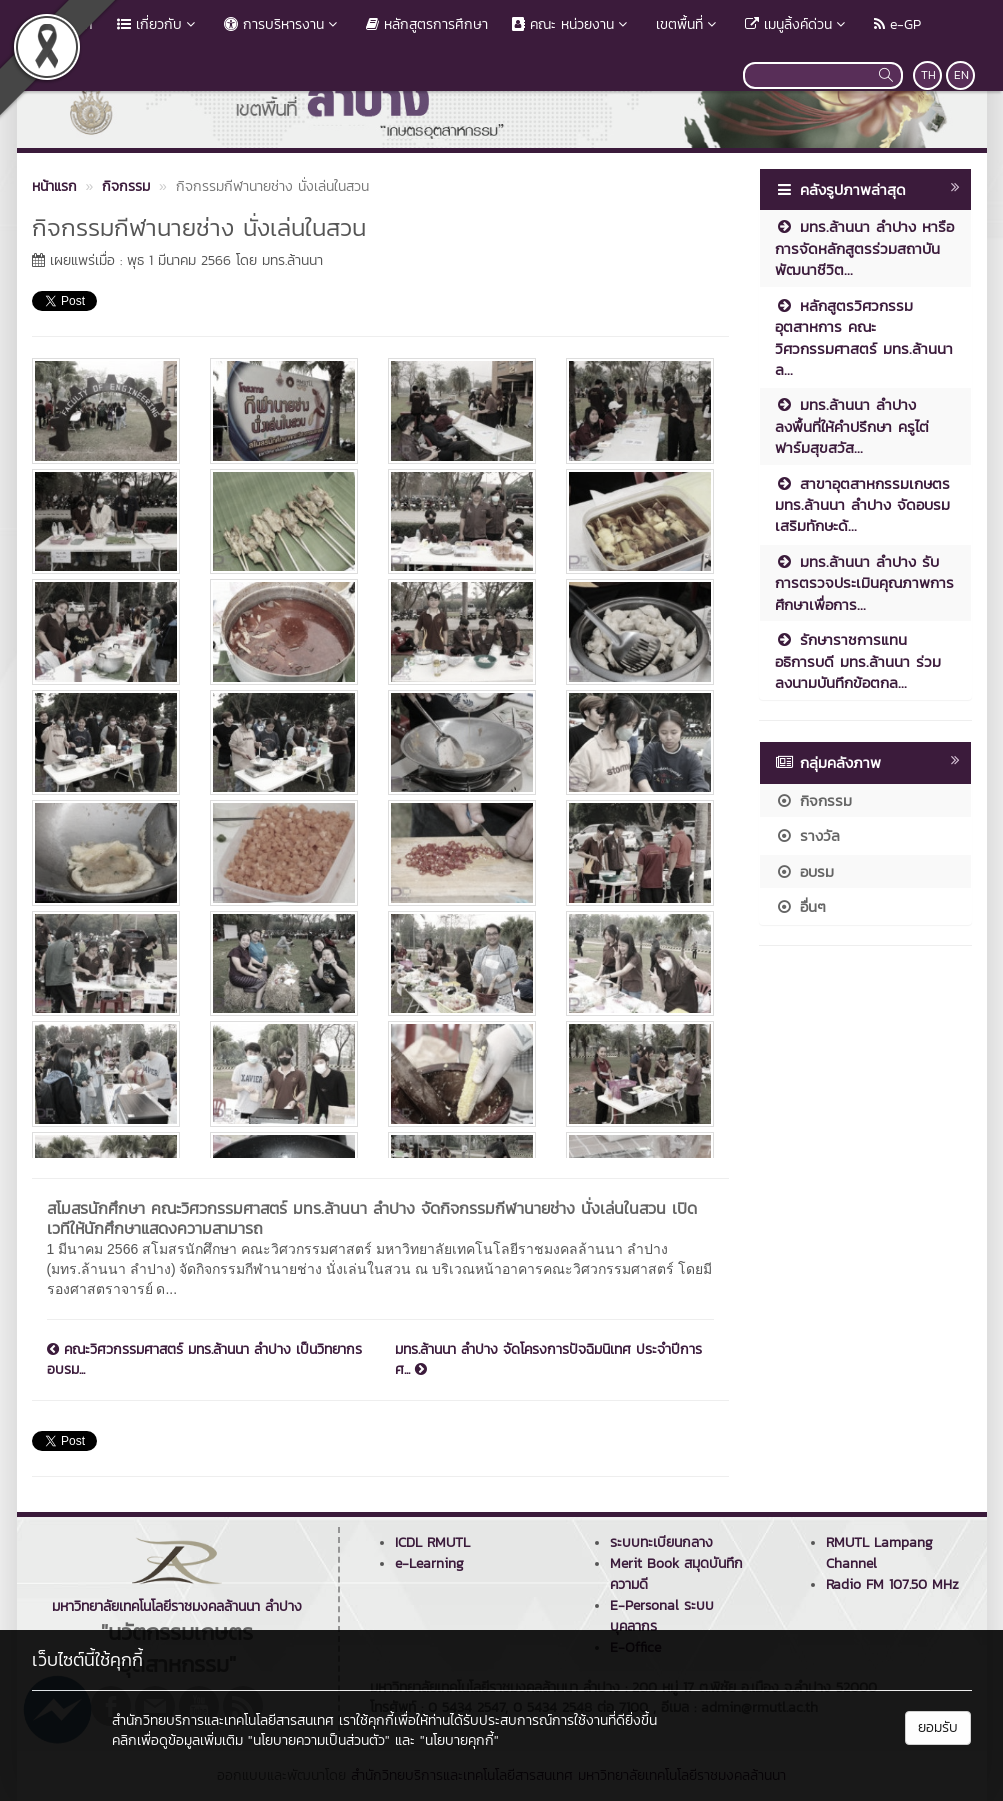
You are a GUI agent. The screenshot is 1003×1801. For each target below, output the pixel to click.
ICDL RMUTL (432, 1542)
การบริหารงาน (283, 24)
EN (961, 75)
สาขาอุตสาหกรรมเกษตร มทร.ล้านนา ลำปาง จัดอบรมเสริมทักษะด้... (862, 505)
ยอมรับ (938, 1727)
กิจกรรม (813, 800)
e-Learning (429, 1563)
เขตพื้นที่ (688, 24)
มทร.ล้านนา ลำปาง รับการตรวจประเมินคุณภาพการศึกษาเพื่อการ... (864, 583)
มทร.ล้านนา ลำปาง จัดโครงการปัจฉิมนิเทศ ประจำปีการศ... (548, 1360)
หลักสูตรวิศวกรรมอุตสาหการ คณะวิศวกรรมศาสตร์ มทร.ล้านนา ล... (864, 337)
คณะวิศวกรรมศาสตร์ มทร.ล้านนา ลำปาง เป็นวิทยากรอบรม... (204, 1360)
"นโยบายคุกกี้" (459, 1740)
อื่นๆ (800, 906)
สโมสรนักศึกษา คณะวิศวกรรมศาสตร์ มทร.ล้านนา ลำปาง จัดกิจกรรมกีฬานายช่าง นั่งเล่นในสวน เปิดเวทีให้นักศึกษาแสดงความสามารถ (372, 1218)
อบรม (804, 871)
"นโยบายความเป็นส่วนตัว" (319, 1740)
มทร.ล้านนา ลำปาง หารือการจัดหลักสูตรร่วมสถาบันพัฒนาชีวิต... (864, 248)
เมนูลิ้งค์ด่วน (797, 24)
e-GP (897, 24)
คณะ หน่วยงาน (572, 24)
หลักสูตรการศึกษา (427, 24)
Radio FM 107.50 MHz (892, 1584)
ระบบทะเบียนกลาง (661, 1542)
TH (928, 75)
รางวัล (807, 835)
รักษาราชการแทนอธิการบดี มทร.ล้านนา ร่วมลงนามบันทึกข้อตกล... (858, 661)
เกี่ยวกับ (158, 24)
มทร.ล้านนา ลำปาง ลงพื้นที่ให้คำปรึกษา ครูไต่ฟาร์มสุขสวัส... (852, 426)
